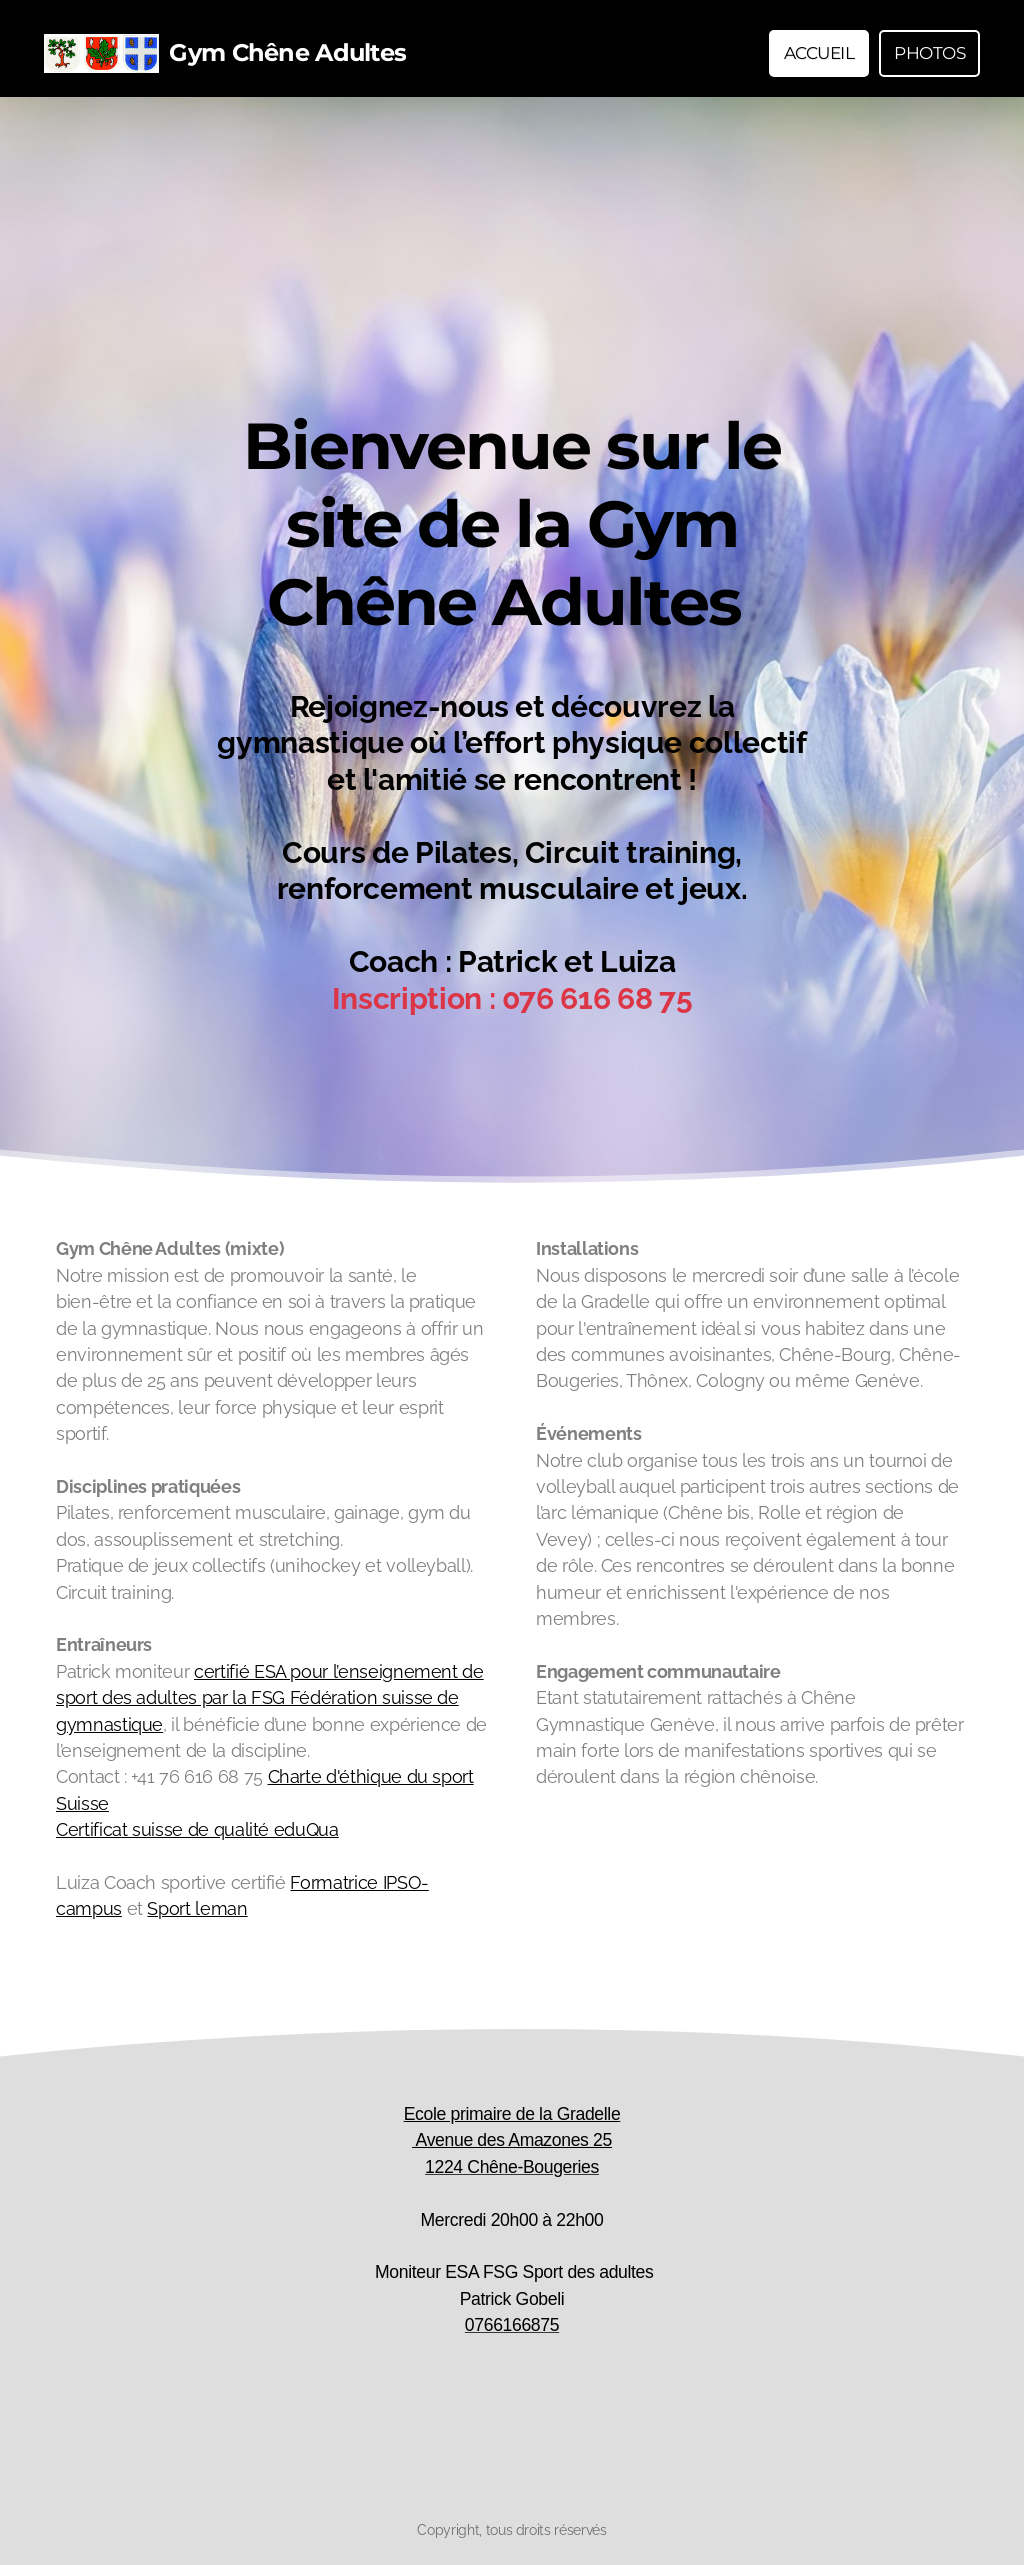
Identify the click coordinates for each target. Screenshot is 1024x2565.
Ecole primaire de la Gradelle (512, 2114)
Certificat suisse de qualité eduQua (197, 1829)
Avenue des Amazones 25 (512, 2140)
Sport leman (197, 1908)
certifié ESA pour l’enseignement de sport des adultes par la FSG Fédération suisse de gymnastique (270, 1698)
